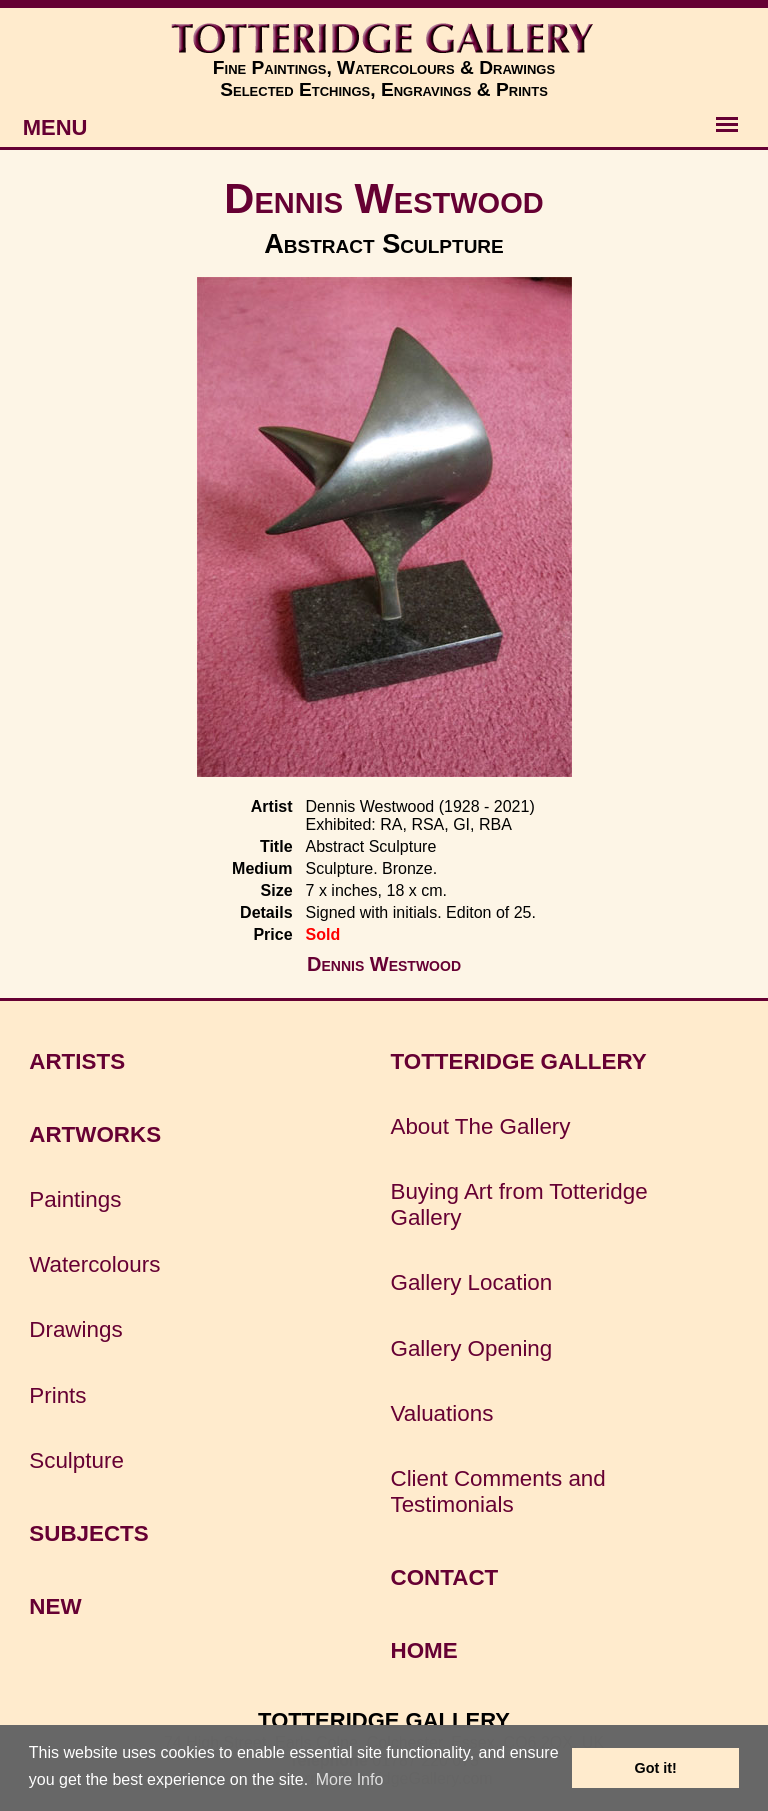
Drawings (75, 1329)
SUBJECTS (88, 1533)
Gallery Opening (471, 1348)
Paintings (75, 1199)
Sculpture (76, 1460)
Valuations (441, 1413)
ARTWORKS (95, 1134)
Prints (57, 1395)
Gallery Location (471, 1282)
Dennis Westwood (383, 198)
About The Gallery (480, 1126)
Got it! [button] (656, 1768)
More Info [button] (350, 1779)
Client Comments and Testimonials (497, 1491)
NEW (55, 1606)
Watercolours (94, 1264)
